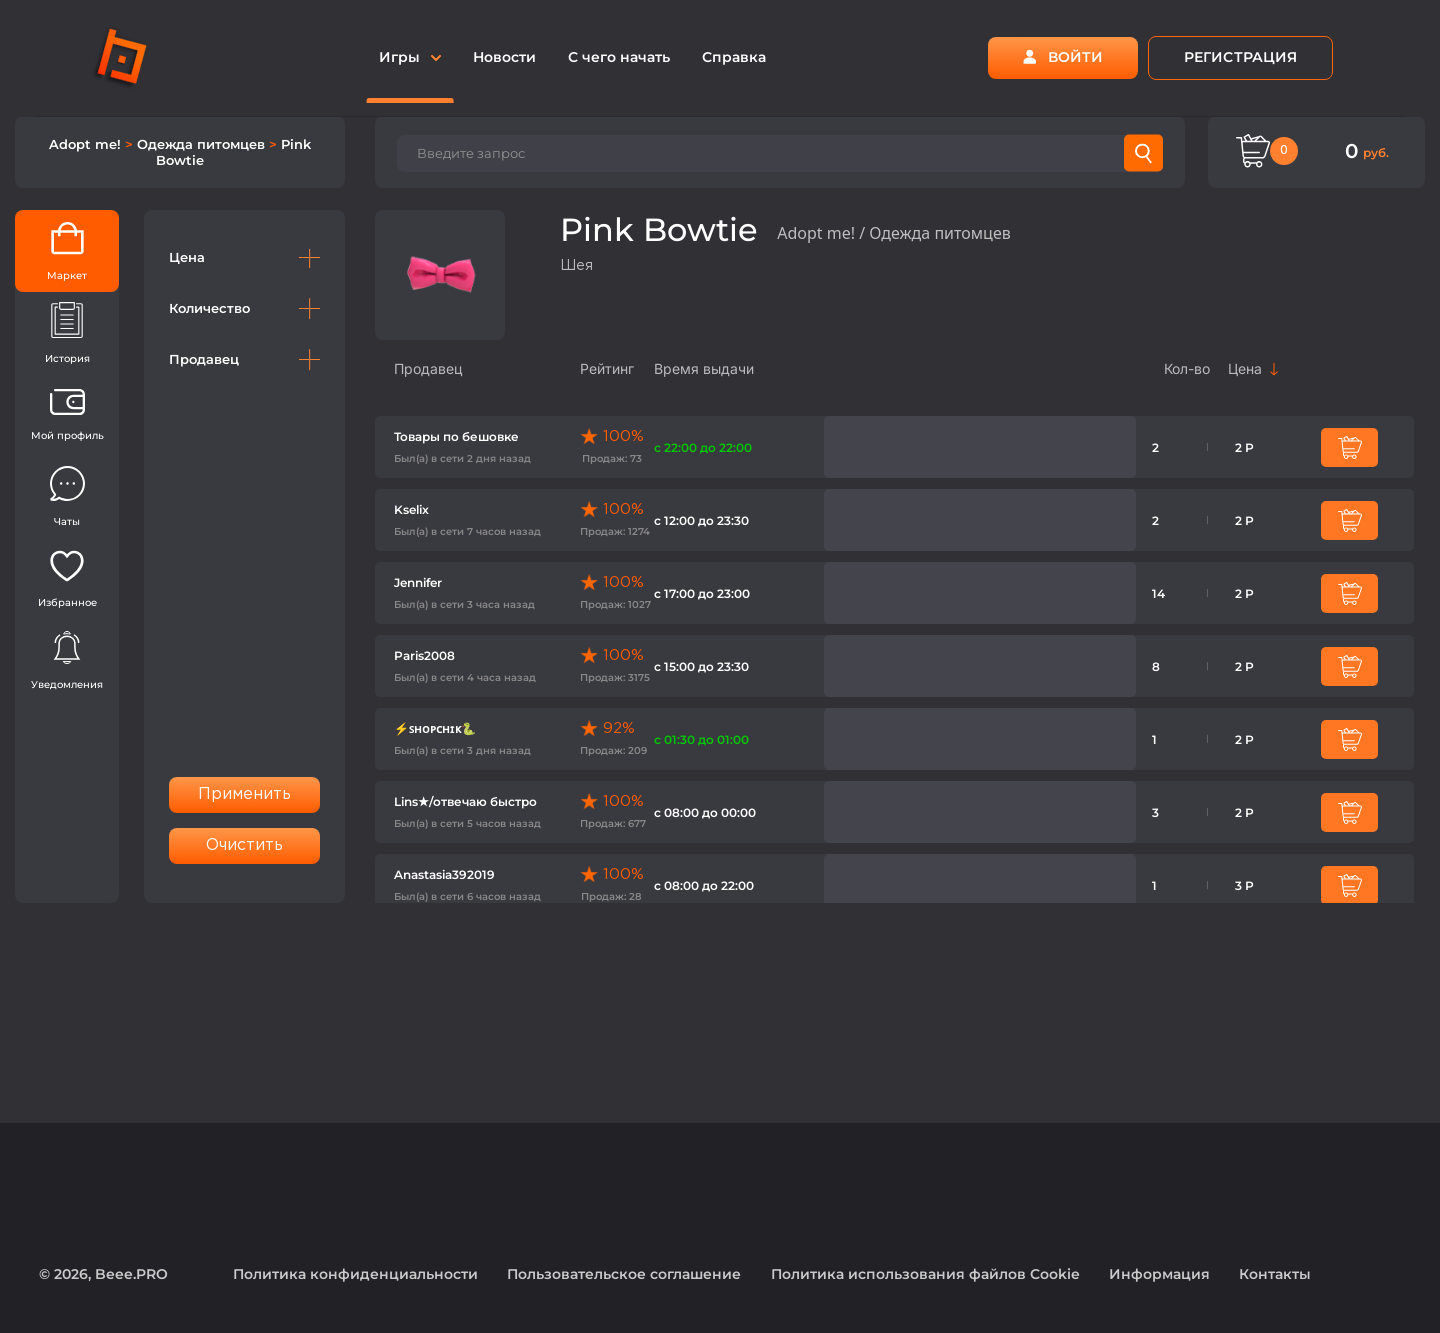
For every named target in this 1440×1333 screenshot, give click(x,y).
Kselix (411, 509)
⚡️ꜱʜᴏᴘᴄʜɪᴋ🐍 (435, 728)
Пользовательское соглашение (624, 1274)
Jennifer (418, 582)
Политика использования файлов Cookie (925, 1274)
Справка (734, 57)
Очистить (245, 845)
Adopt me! (87, 144)
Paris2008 (424, 655)
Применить (245, 794)
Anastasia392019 (444, 874)
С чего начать (619, 57)
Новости (504, 57)
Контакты (1275, 1274)
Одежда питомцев (203, 144)
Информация (1159, 1274)
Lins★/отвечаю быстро (465, 801)
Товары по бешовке (456, 436)
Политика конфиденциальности (355, 1274)
